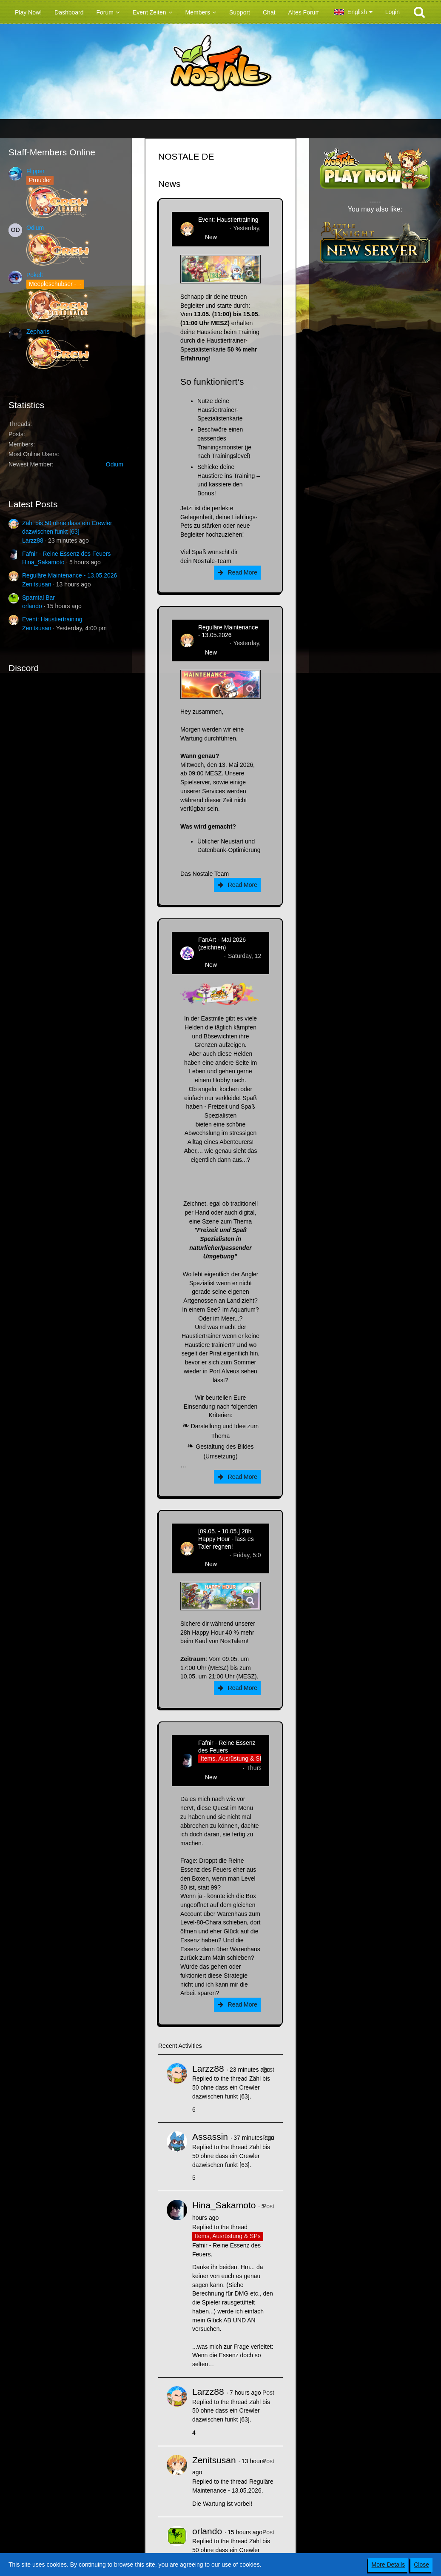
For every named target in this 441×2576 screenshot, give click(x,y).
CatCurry (210, 955)
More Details (388, 2564)
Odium (35, 227)
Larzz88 (32, 540)
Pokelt (34, 275)
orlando (32, 606)
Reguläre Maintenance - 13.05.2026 (69, 575)
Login (392, 12)
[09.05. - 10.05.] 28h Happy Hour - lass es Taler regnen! (226, 1539)
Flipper (35, 171)
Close (421, 2564)
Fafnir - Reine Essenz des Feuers (66, 553)
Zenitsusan (36, 584)
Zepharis (37, 331)
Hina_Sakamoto (43, 562)
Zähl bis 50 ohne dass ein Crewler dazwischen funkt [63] (231, 2087)
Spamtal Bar (38, 597)
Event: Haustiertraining (52, 619)
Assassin (210, 2136)
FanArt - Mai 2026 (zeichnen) (222, 943)
